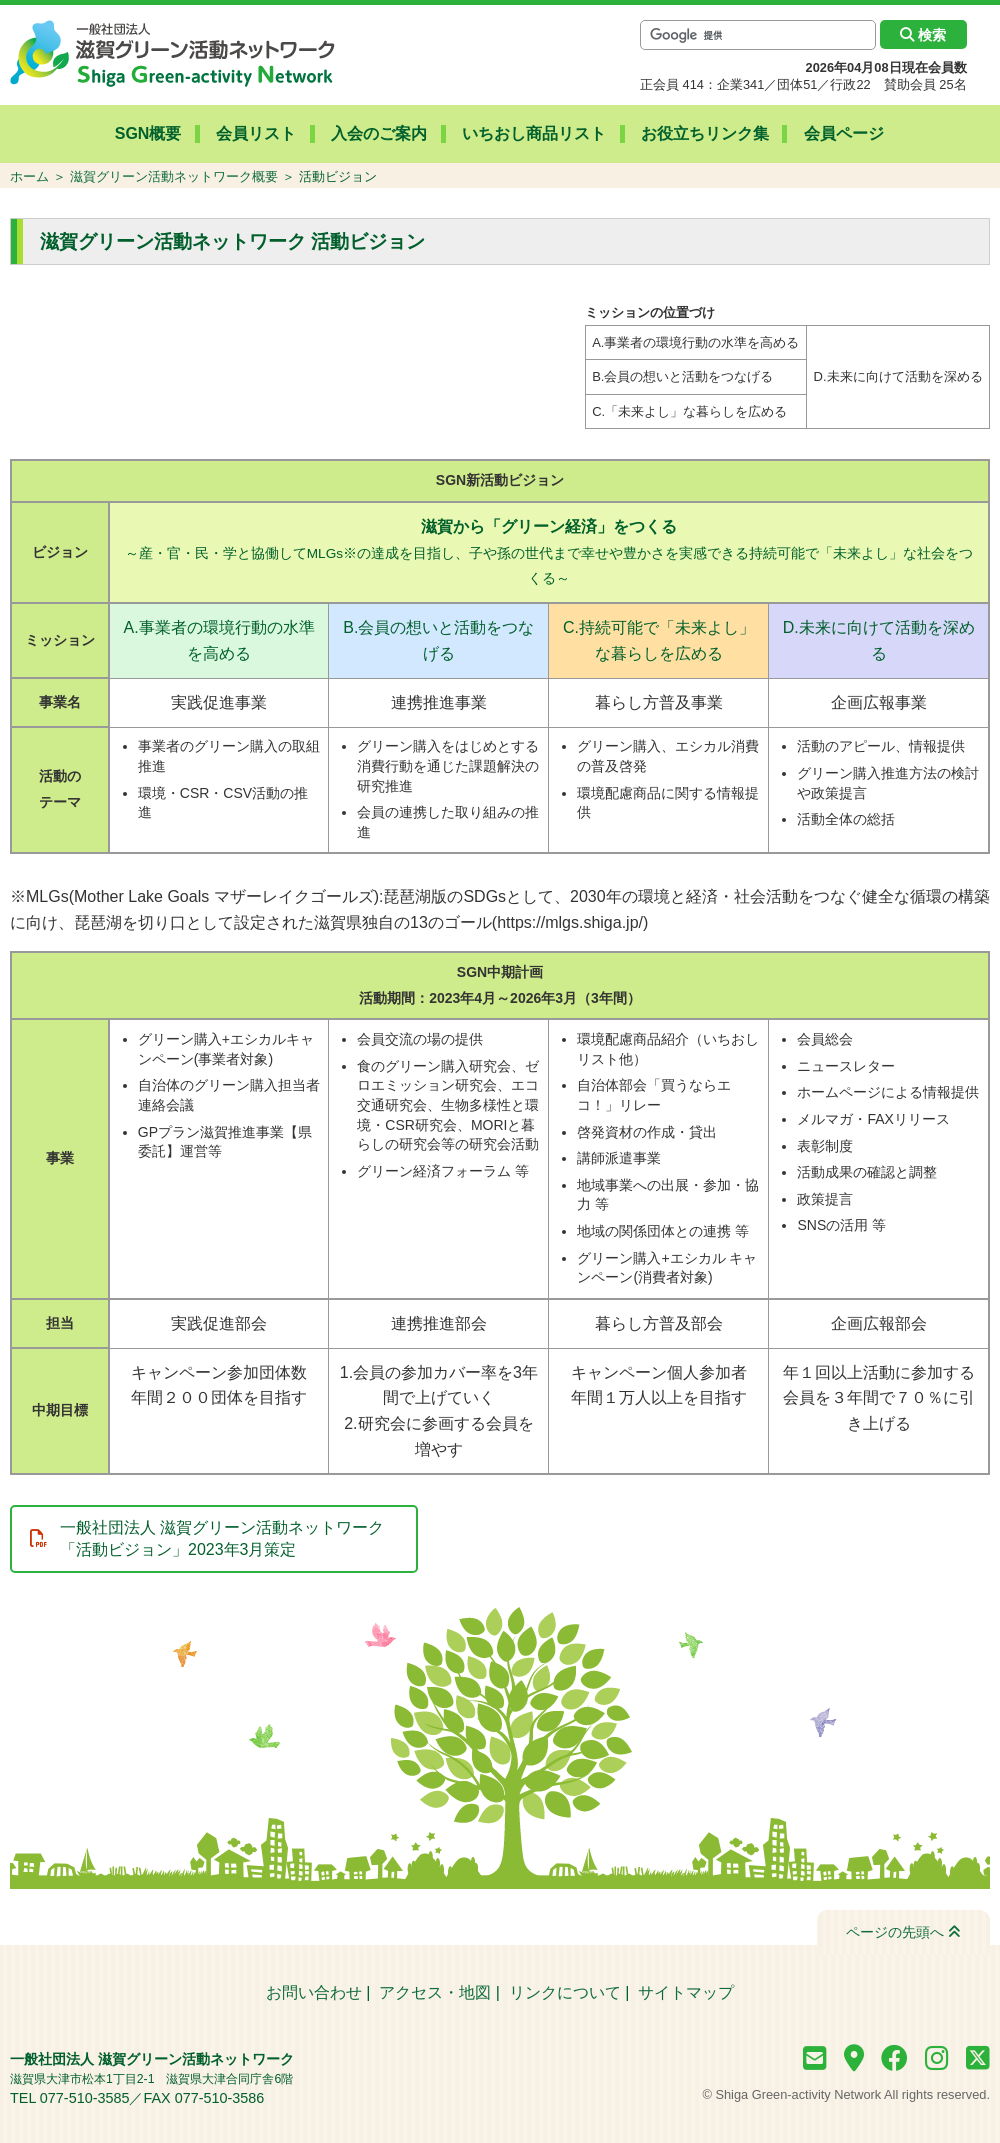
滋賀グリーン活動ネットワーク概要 (174, 176)
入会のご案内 (381, 134)
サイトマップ (686, 1992)
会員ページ (837, 134)
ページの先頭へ (903, 1932)
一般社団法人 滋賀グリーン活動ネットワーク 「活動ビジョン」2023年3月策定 (222, 1538)
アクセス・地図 (435, 1992)
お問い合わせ (314, 1992)
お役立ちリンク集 (701, 134)
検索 (923, 35)
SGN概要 (156, 134)
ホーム (29, 176)
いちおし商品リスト (533, 134)
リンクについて (565, 1992)
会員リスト (262, 134)
